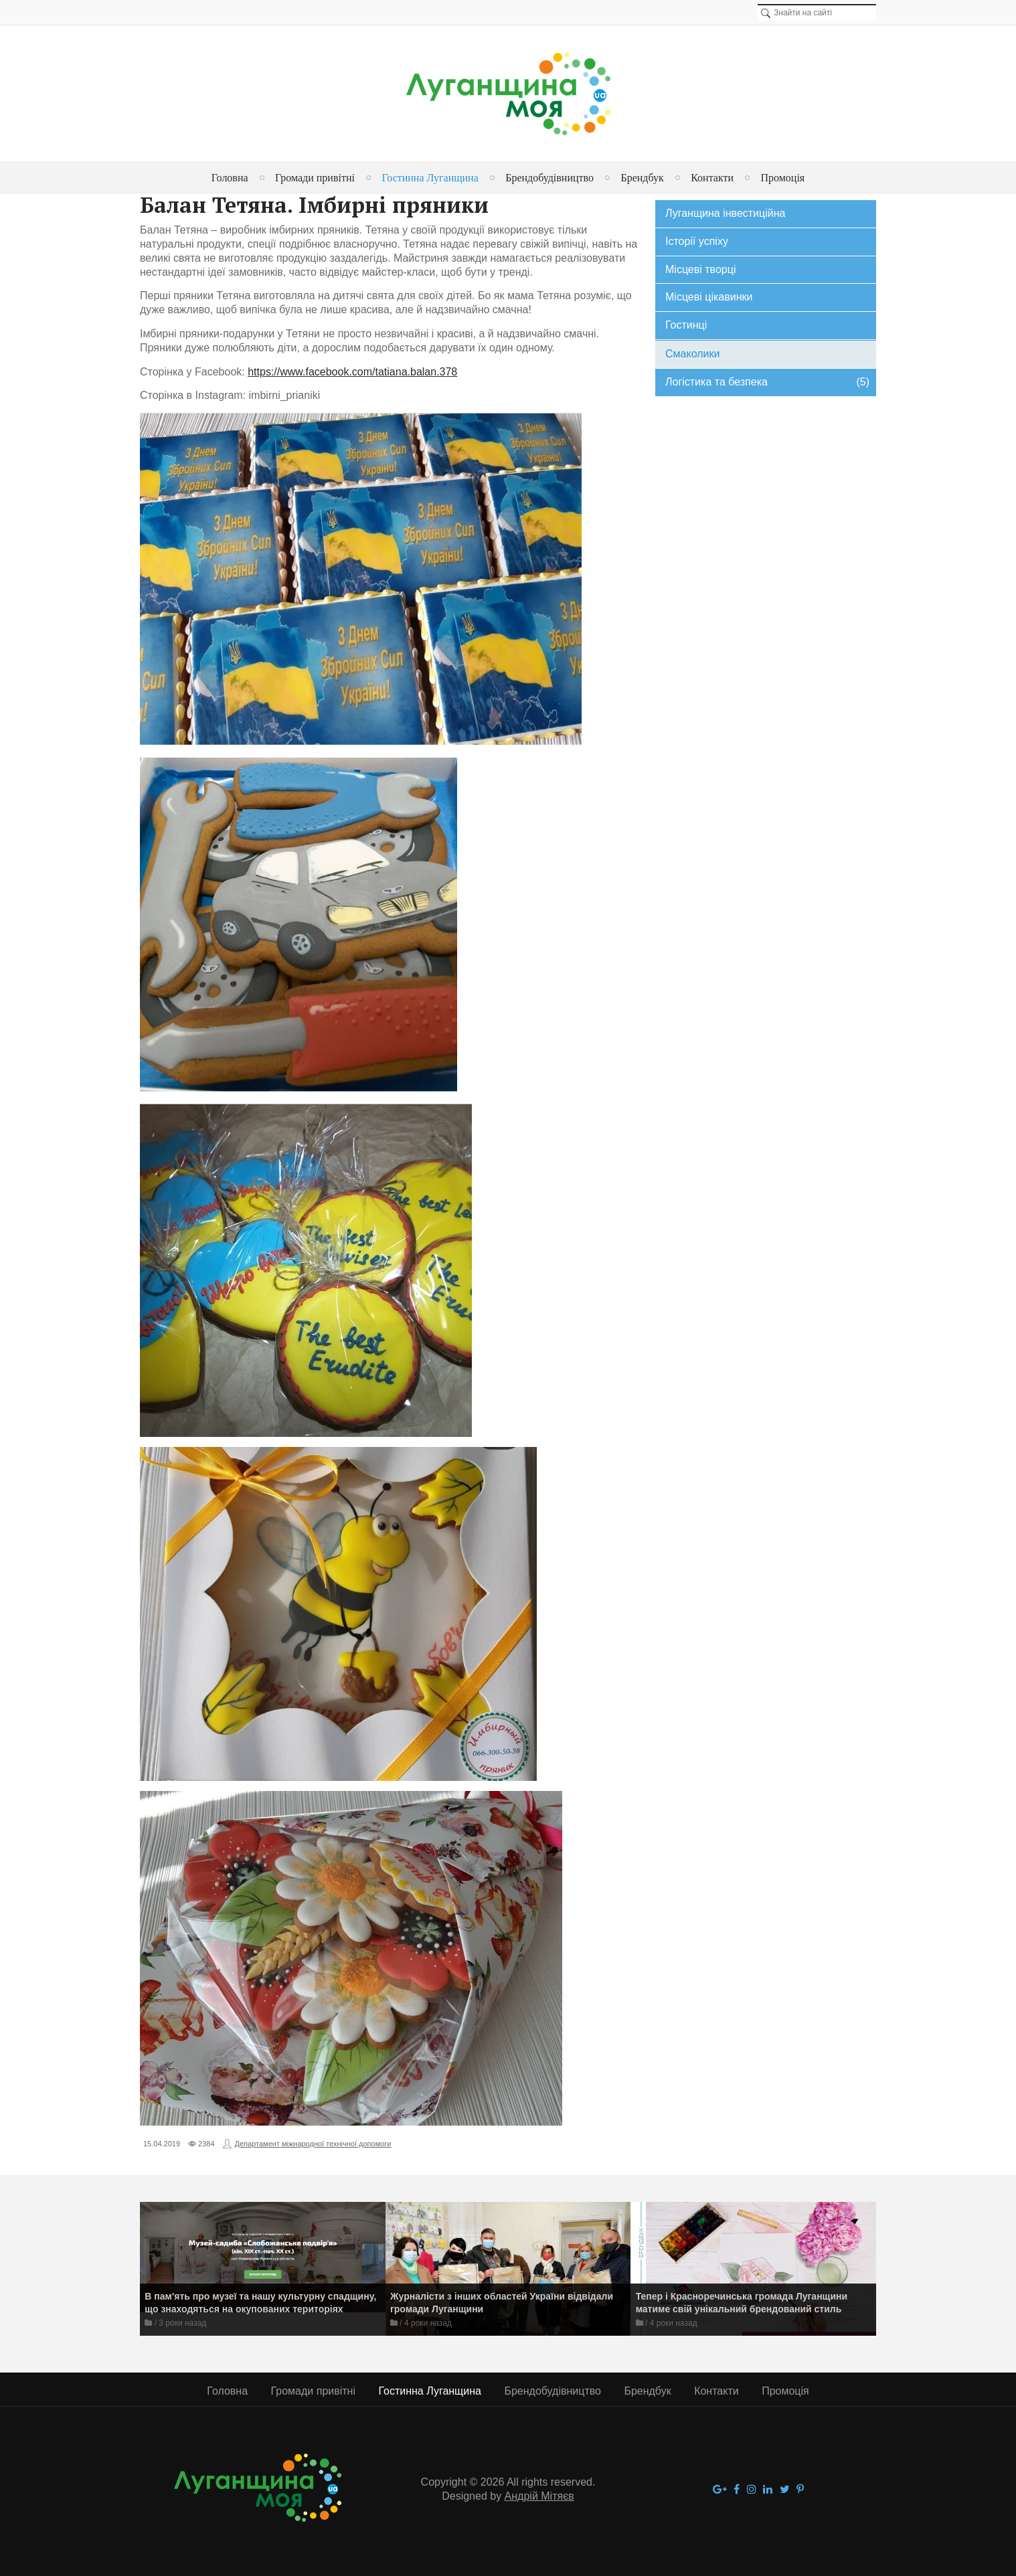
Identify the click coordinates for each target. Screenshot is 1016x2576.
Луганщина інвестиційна (725, 213)
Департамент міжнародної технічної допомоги (313, 2144)
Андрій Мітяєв (539, 2496)
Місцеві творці (700, 269)
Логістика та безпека (767, 382)
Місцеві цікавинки (708, 297)
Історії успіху (696, 241)
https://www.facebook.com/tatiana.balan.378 (352, 371)
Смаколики (692, 353)
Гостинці (686, 325)
